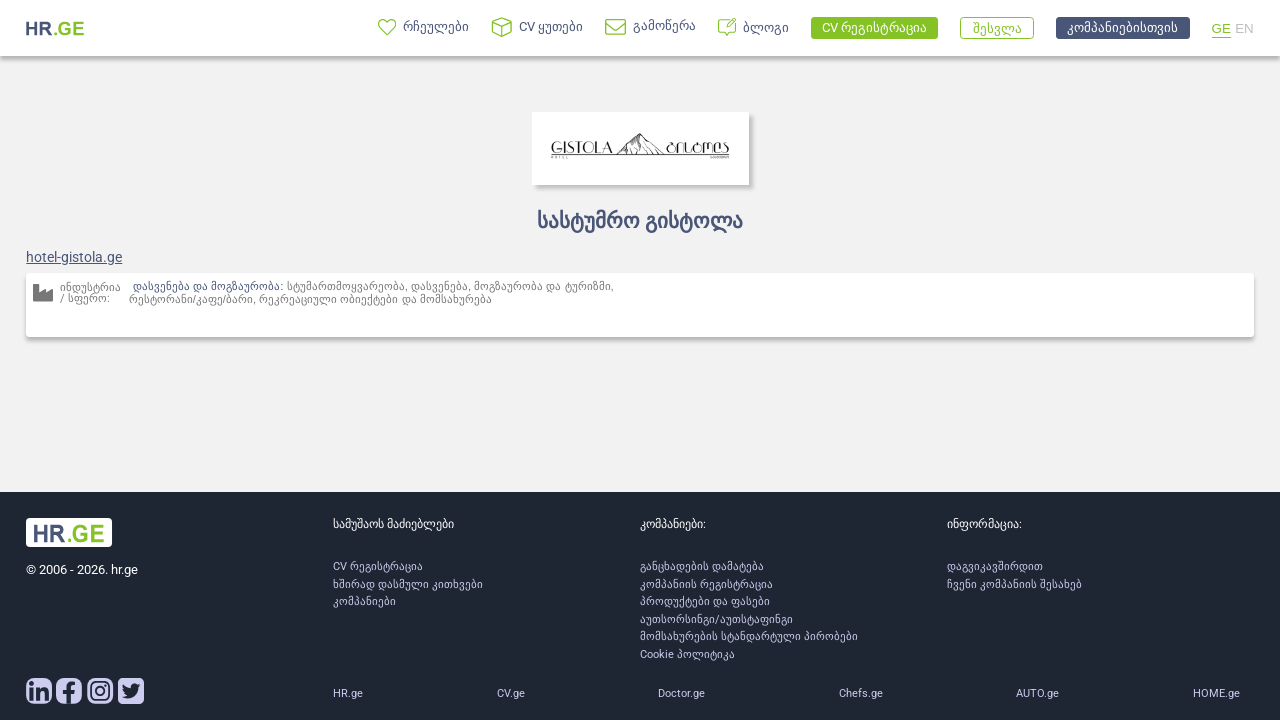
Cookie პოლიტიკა (687, 654)
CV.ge (511, 693)
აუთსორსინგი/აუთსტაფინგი (716, 619)
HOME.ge (1216, 693)
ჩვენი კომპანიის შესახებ (1014, 584)
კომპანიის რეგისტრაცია (706, 584)
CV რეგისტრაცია (378, 566)
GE (1221, 28)
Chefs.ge (861, 693)
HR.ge (348, 693)
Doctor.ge (681, 693)
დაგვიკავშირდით (995, 566)
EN (1244, 28)
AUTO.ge (1037, 693)
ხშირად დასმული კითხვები (408, 584)
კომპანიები (364, 601)
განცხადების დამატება (702, 566)
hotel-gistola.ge (74, 257)
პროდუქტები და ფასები (705, 601)
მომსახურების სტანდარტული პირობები (749, 636)
